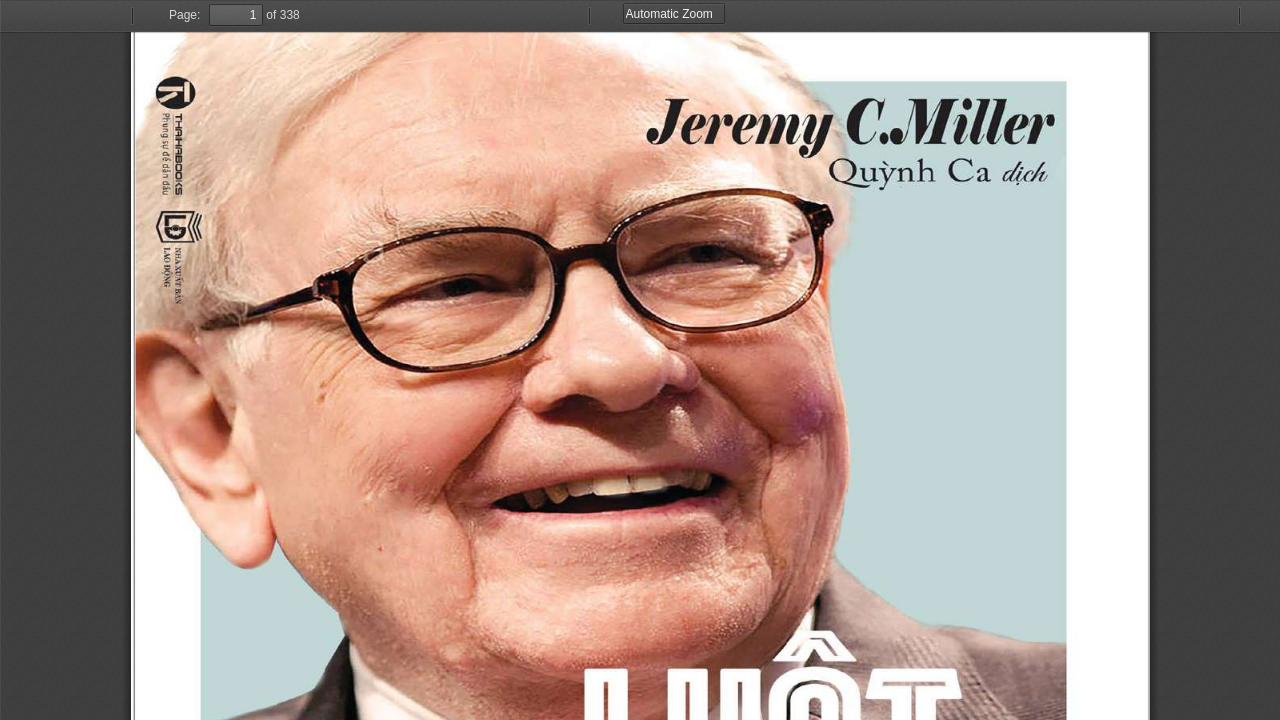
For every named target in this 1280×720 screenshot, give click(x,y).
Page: (184, 15)
